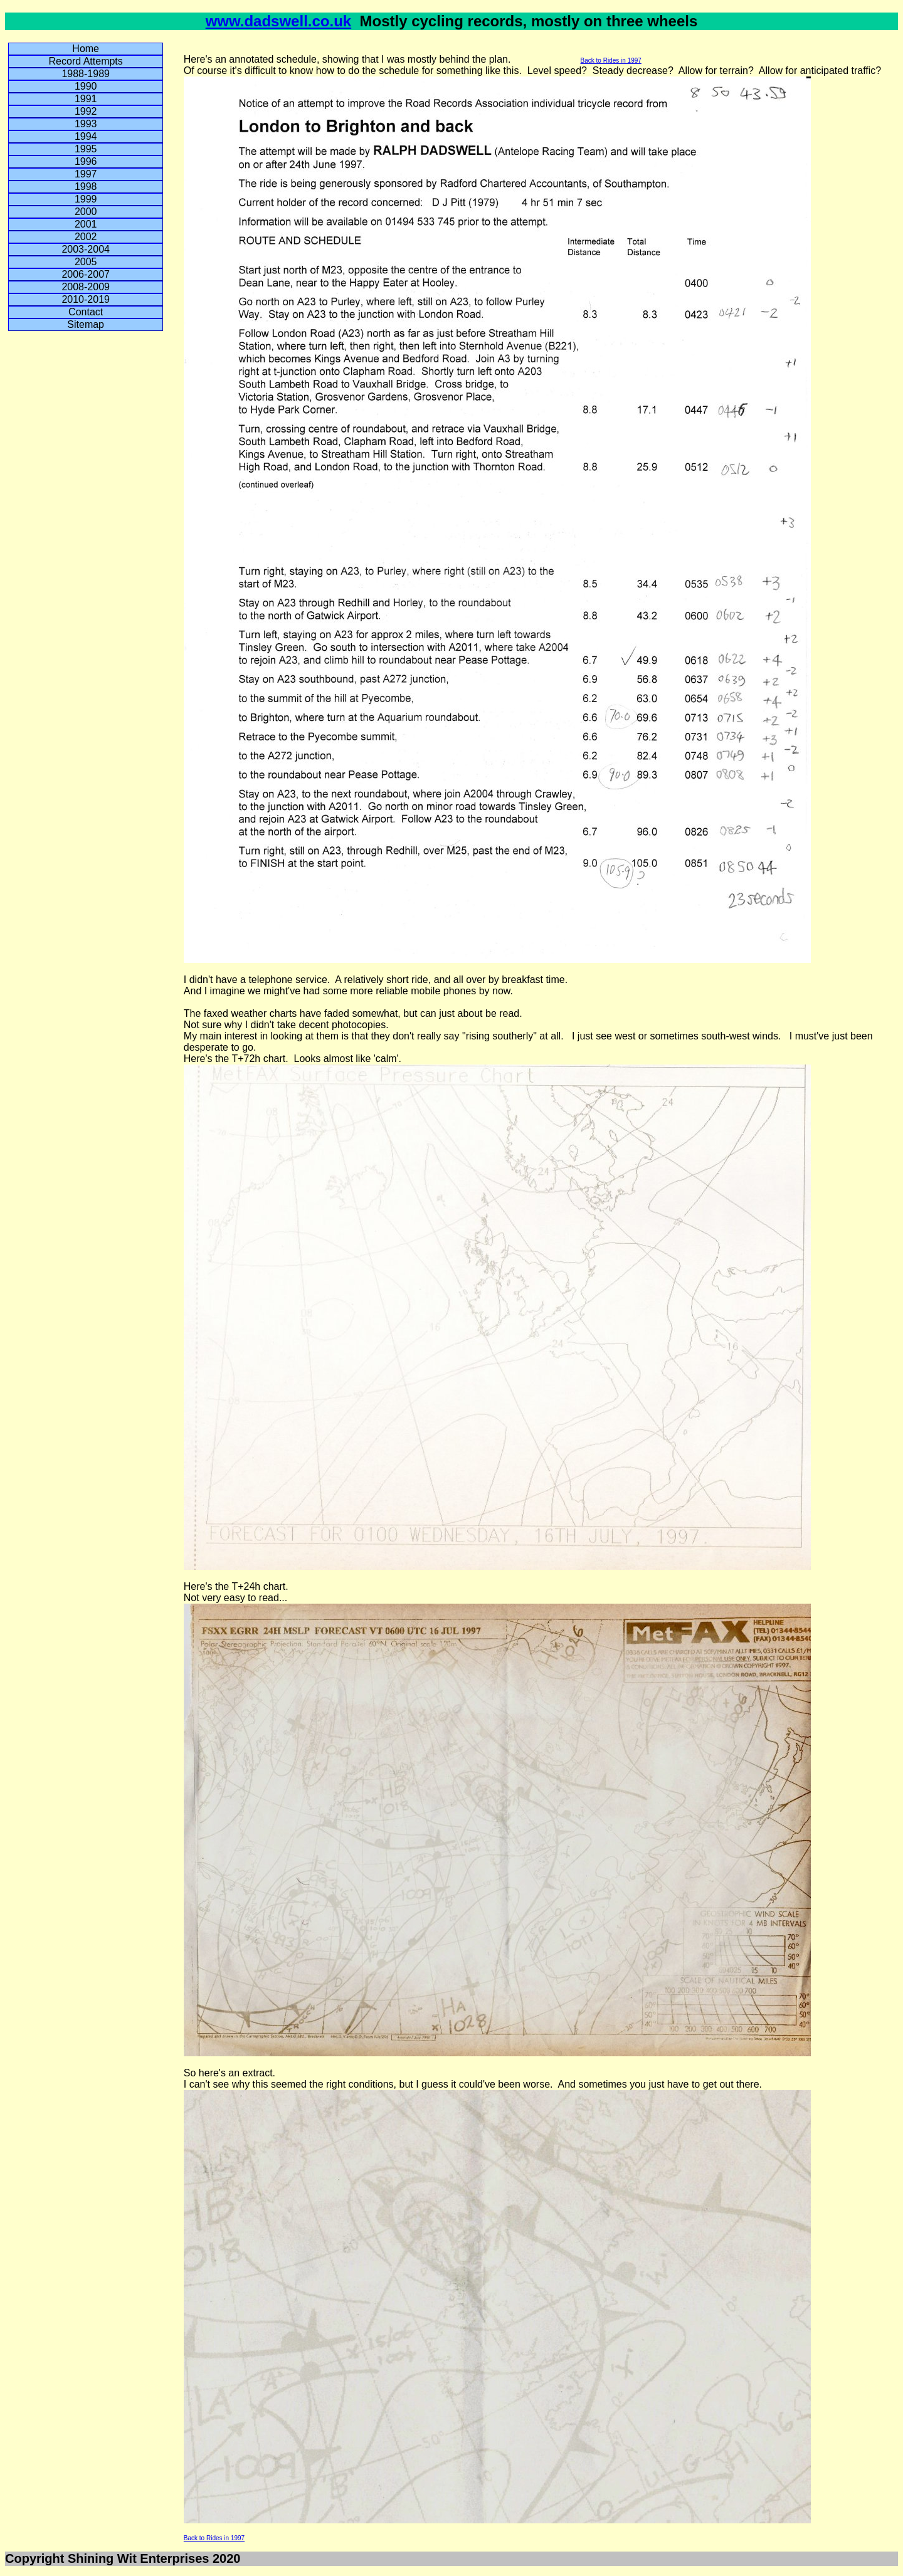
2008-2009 (85, 286)
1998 (86, 186)
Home (85, 48)
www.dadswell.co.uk (279, 21)
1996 (86, 161)
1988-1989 (85, 73)
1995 (86, 149)
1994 (86, 136)
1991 (86, 98)
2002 (86, 236)
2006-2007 (85, 274)
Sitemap (85, 324)
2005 (86, 261)
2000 (86, 211)
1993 (86, 123)
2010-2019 (85, 299)
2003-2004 (85, 249)
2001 (86, 224)
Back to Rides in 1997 (611, 60)
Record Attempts (86, 61)
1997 (86, 174)
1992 (86, 111)
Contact (85, 312)
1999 (86, 199)
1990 (86, 86)
